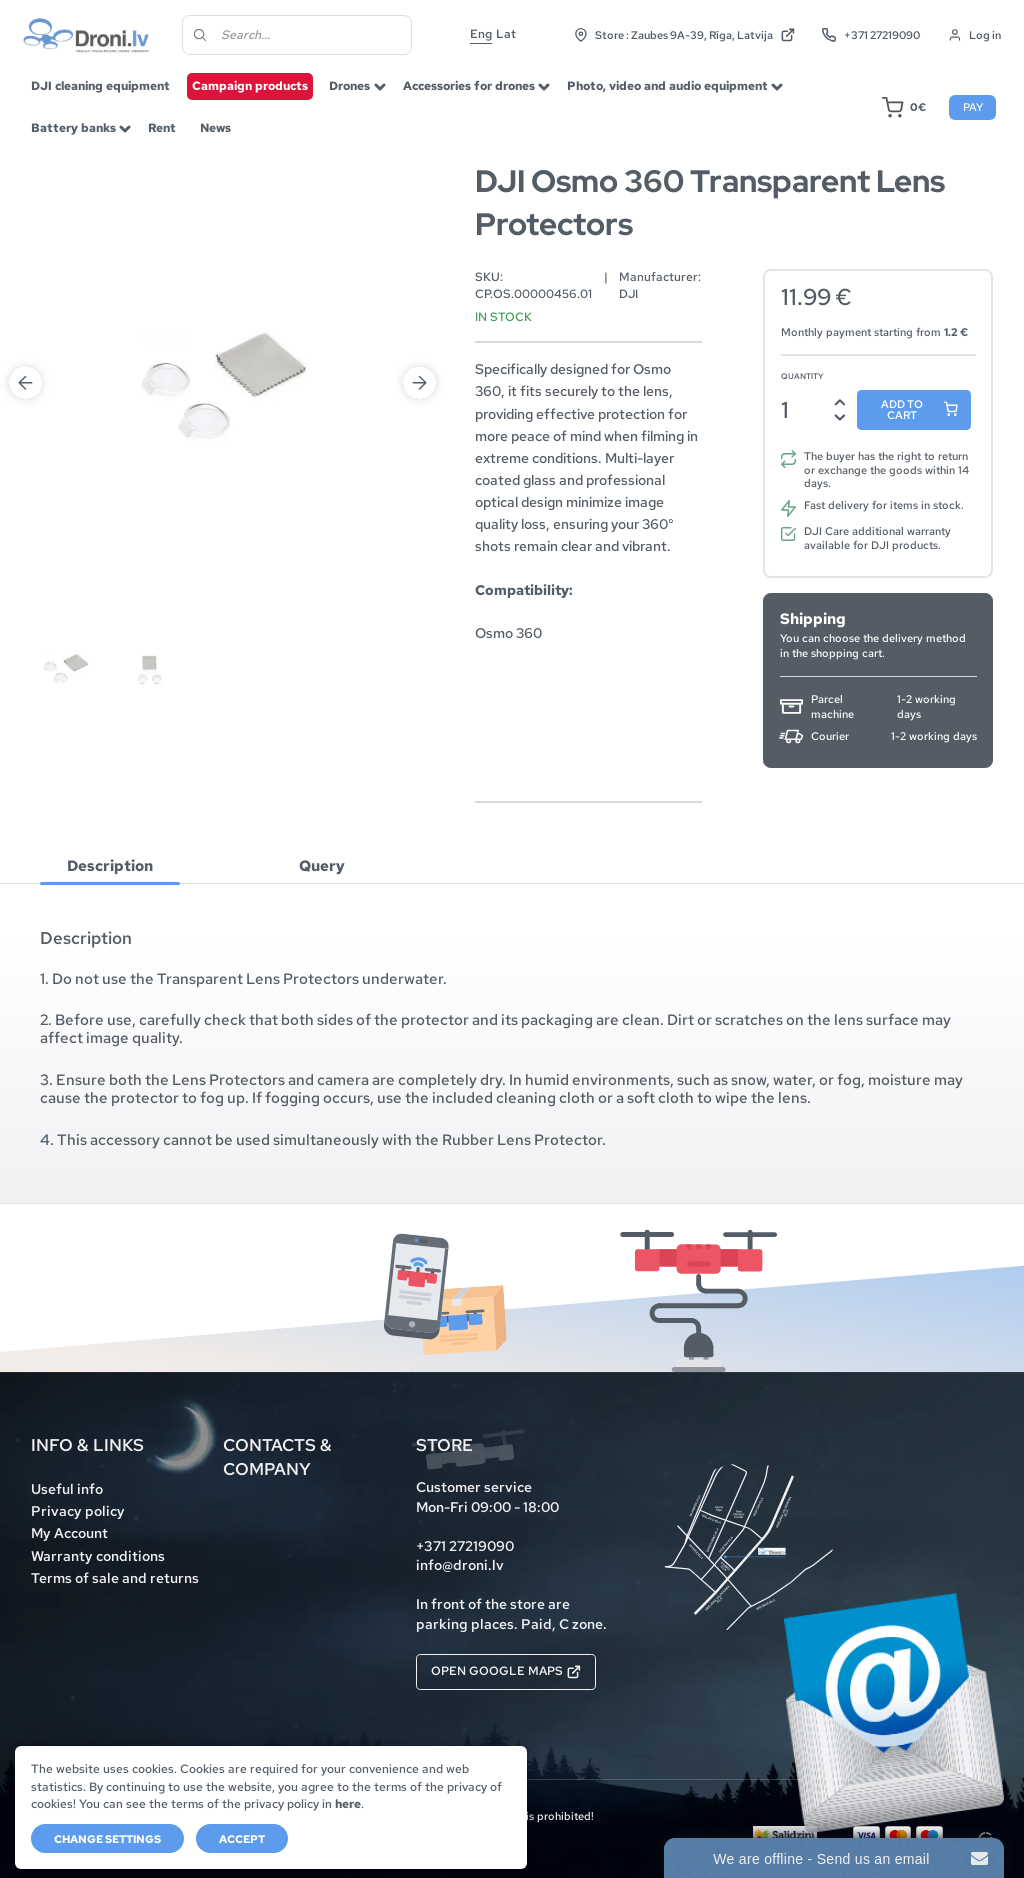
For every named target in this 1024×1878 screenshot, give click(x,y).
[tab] (110, 866)
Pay (973, 107)
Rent (162, 128)
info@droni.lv (460, 1565)
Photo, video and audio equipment (667, 86)
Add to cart (902, 409)
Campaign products (250, 86)
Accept (242, 1839)
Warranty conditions (98, 1556)
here (348, 1804)
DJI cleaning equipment (100, 86)
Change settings (107, 1839)
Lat (506, 34)
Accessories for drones (469, 86)
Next (419, 382)
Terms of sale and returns (115, 1578)
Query (322, 865)
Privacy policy (78, 1511)
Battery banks (73, 128)
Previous (25, 382)
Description (110, 865)
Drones (349, 86)
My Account (69, 1533)
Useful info (67, 1489)
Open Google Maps (506, 1671)
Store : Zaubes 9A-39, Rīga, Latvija (684, 35)
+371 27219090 (870, 35)
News (215, 128)
